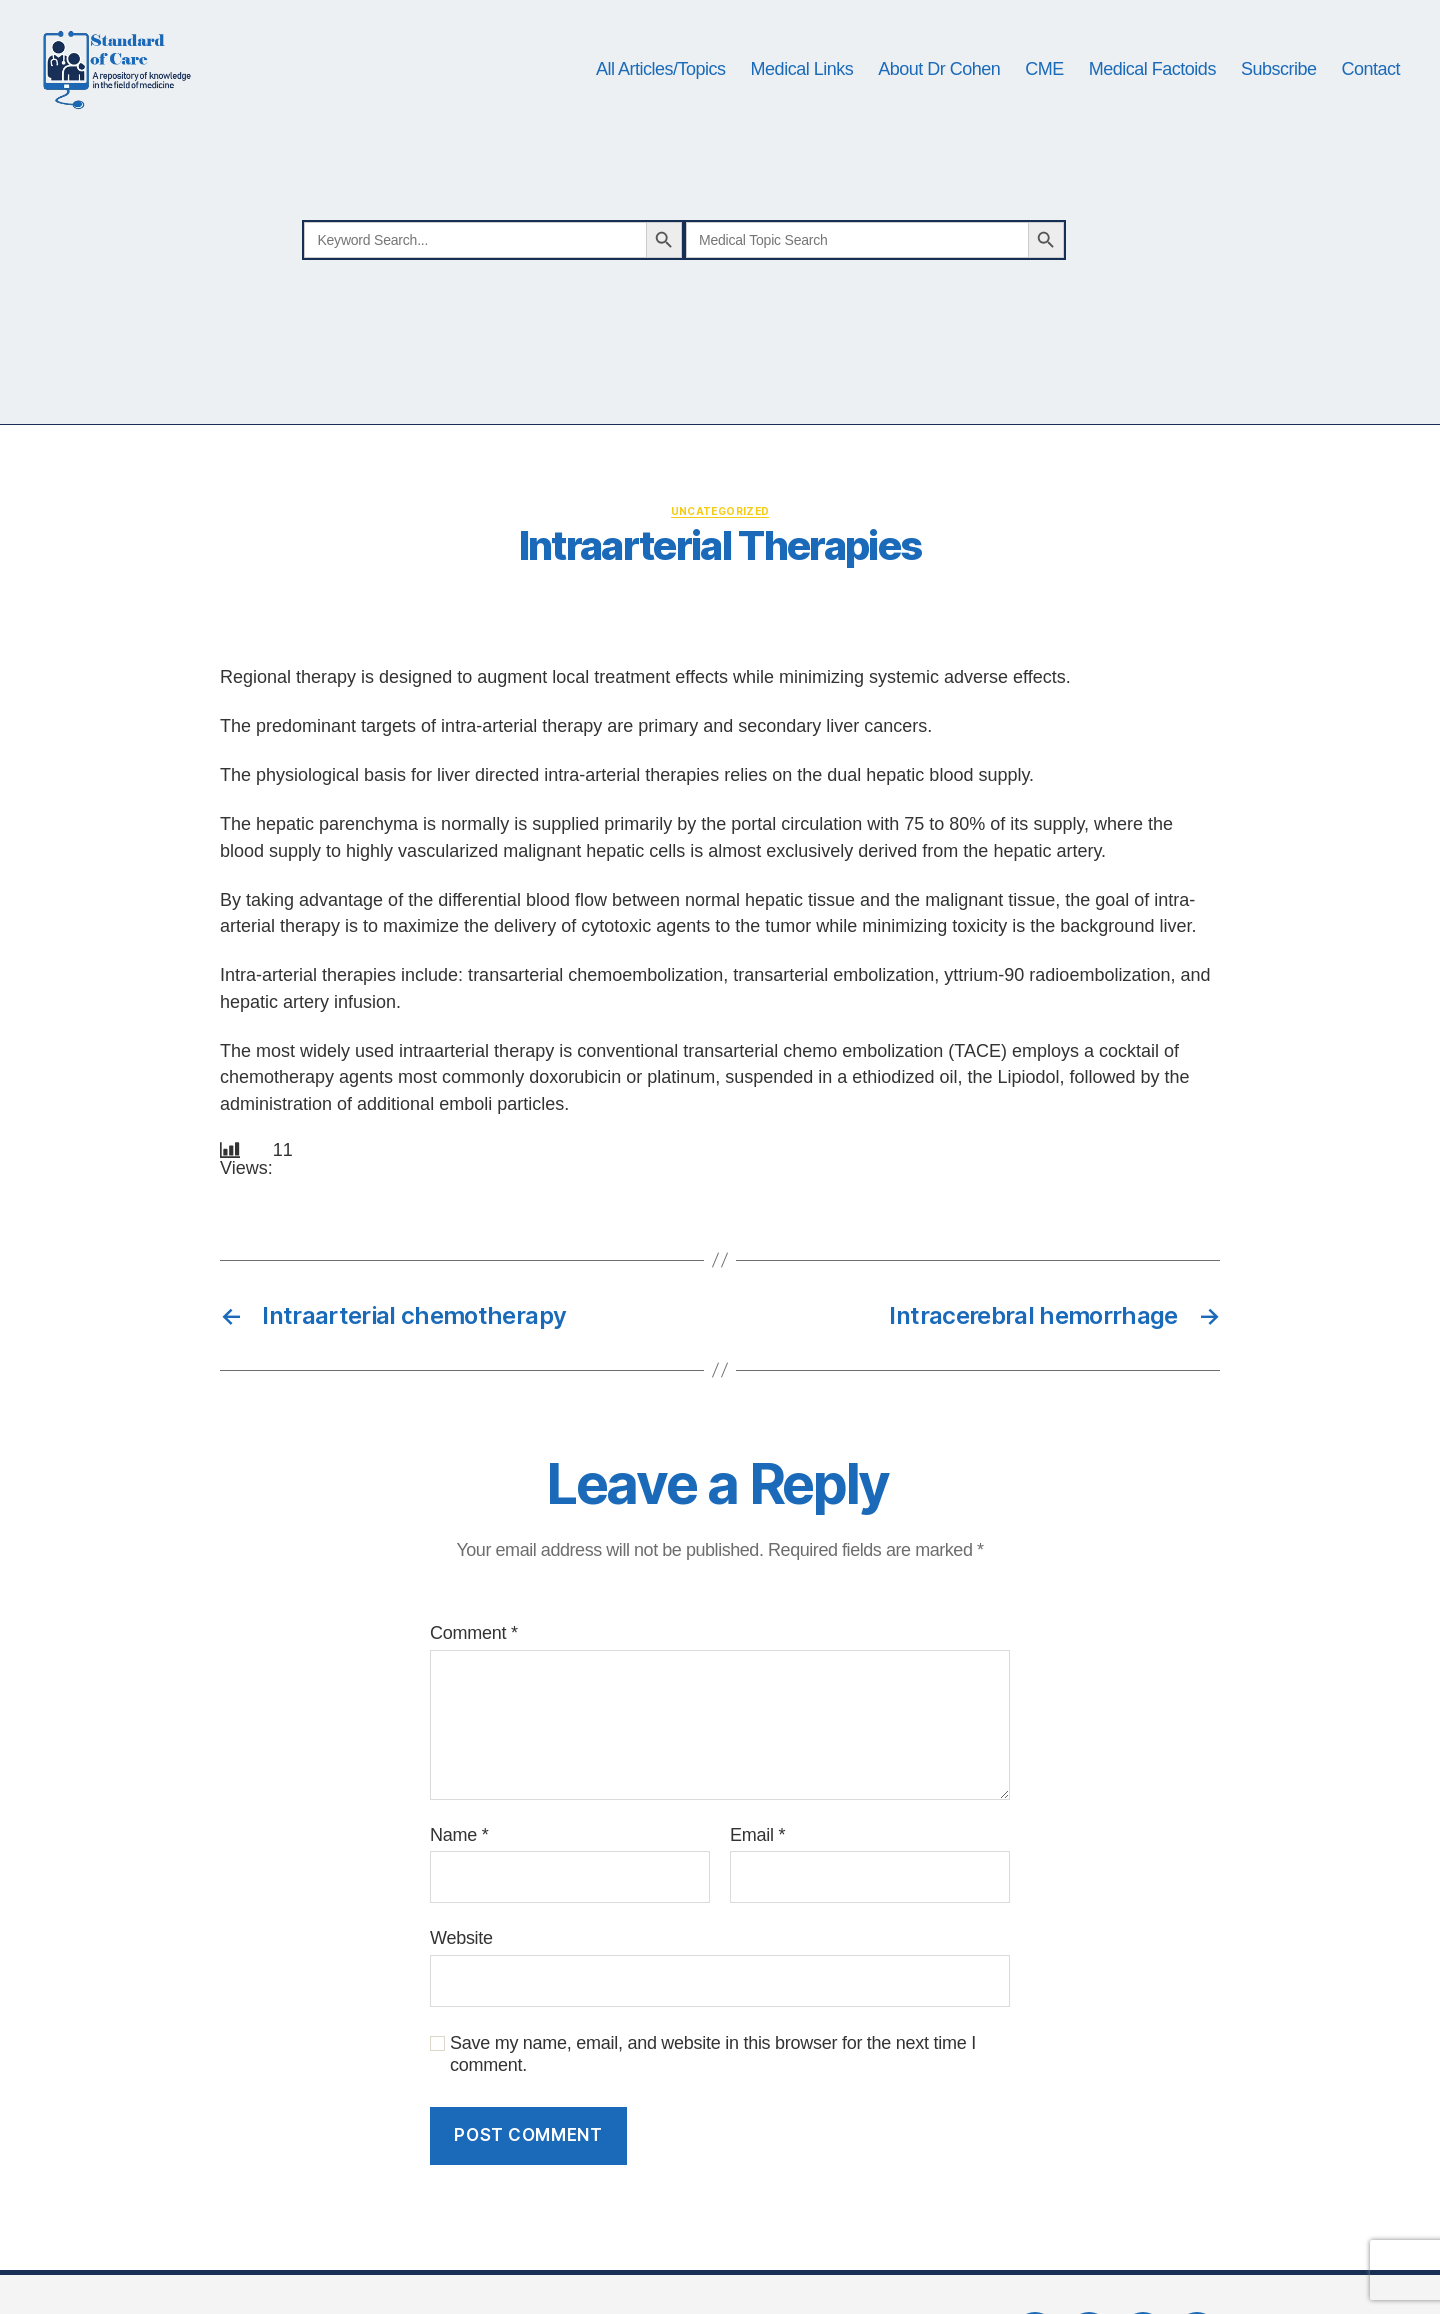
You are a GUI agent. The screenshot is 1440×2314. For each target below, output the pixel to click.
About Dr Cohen (939, 92)
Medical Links (802, 92)
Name (459, 1881)
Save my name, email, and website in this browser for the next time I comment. (713, 2100)
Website (461, 1985)
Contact (1370, 92)
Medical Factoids (1152, 92)
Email (757, 1881)
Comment (474, 1680)
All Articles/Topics (661, 92)
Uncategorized (720, 557)
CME (1044, 92)
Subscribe (1279, 92)
